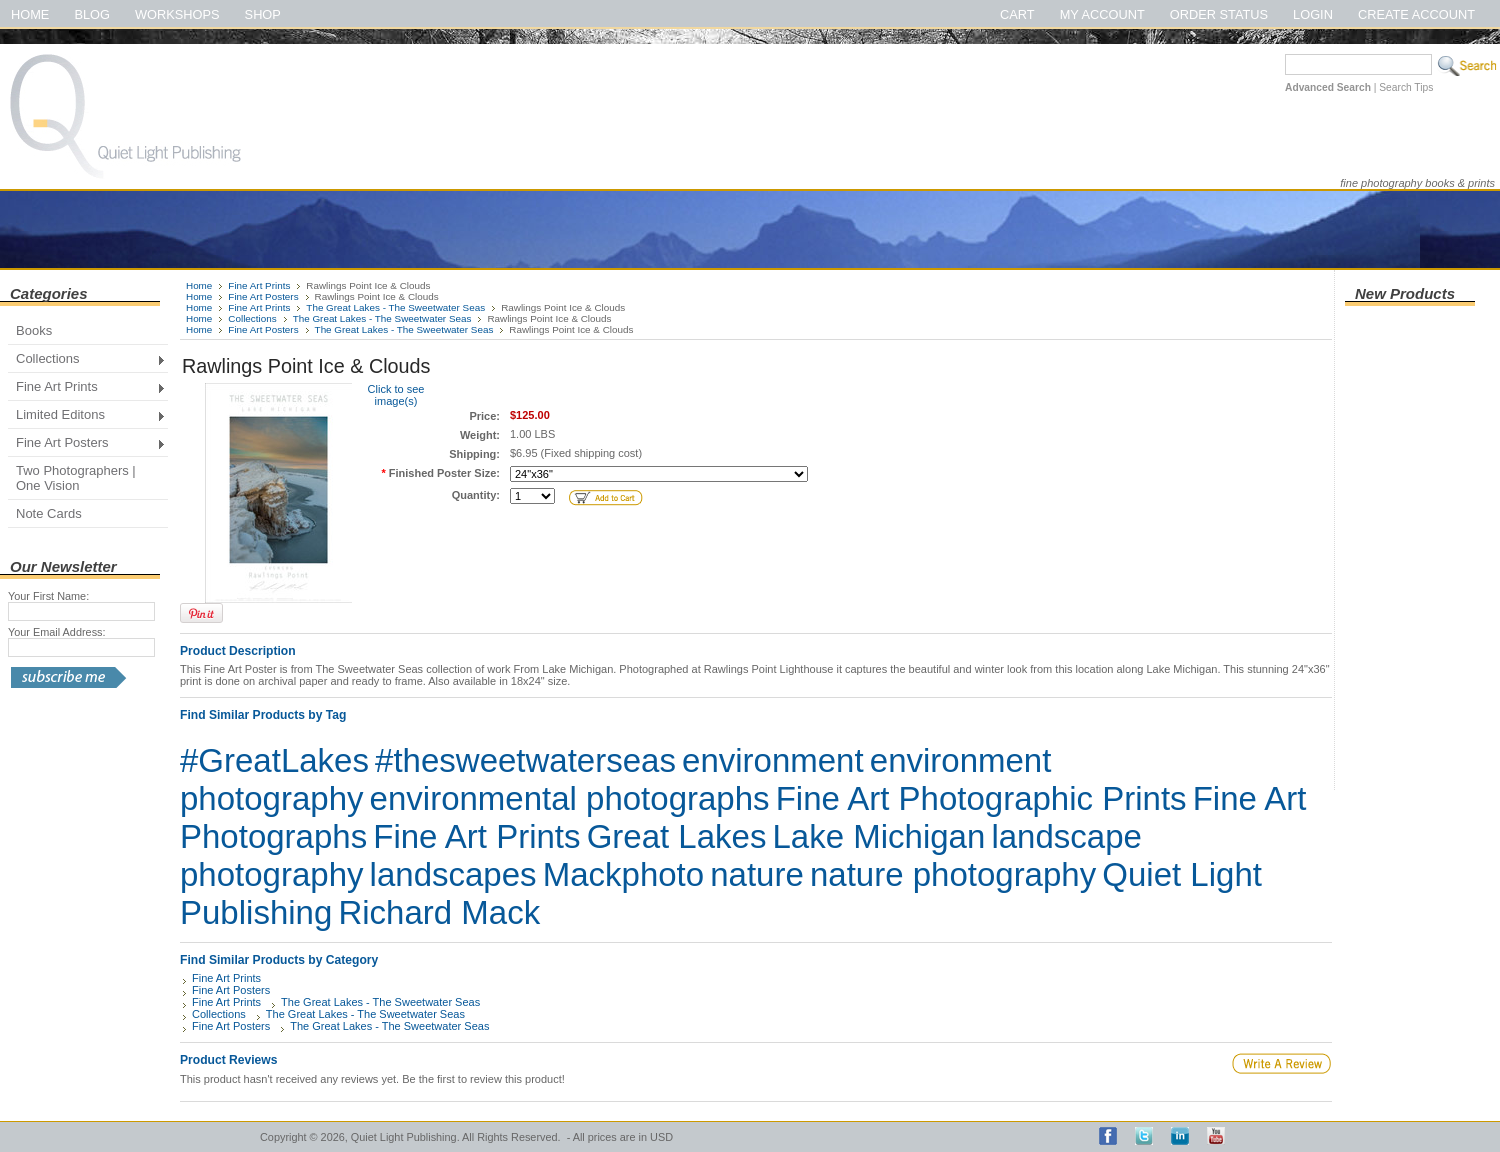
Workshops (177, 14)
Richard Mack (439, 912)
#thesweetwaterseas (525, 760)
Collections (87, 360)
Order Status (1219, 14)
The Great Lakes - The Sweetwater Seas (395, 307)
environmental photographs (570, 798)
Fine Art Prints (87, 388)
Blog (92, 14)
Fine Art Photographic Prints (981, 798)
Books (34, 330)
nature (757, 874)
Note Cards (49, 513)
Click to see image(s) (396, 395)
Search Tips (1406, 87)
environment (773, 760)
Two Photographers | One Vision (76, 478)
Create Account (1416, 14)
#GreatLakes (274, 760)
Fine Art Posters (87, 444)
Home (30, 14)
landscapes (453, 874)
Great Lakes (677, 836)
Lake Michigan (879, 836)
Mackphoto (623, 874)
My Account (1102, 14)
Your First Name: (48, 596)
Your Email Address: (57, 632)
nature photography (953, 874)
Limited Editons (87, 416)
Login (1313, 14)
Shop (263, 14)
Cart (1017, 14)
